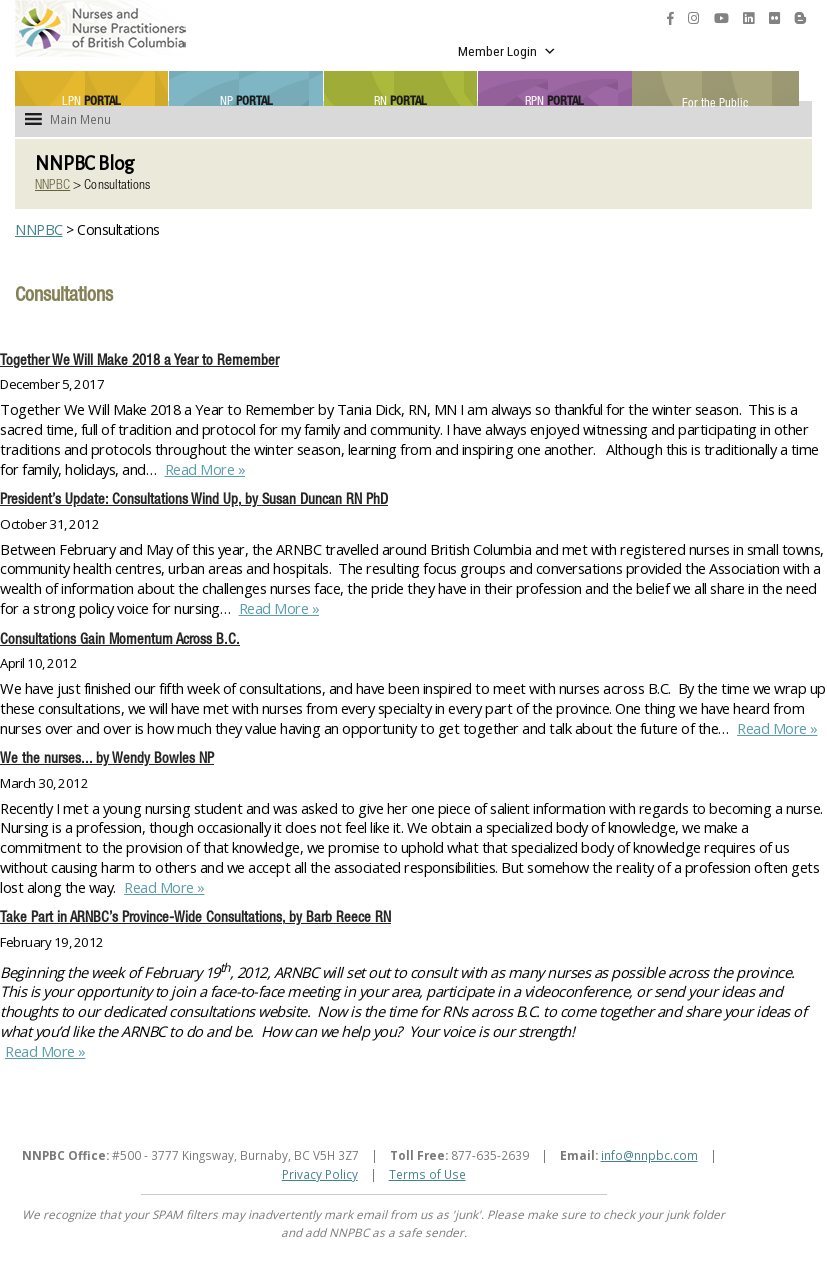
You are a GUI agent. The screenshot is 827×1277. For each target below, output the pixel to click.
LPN (91, 100)
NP (246, 100)
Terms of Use (427, 1174)
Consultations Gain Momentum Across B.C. (120, 641)
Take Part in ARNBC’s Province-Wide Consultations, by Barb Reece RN (195, 919)
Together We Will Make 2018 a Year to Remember (139, 362)
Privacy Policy (320, 1174)
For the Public (715, 101)
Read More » (203, 469)
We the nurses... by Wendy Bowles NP (107, 760)
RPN (554, 100)
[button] (80, 119)
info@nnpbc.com (649, 1155)
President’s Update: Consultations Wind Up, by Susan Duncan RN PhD (194, 501)
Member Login (507, 51)
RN (400, 100)
